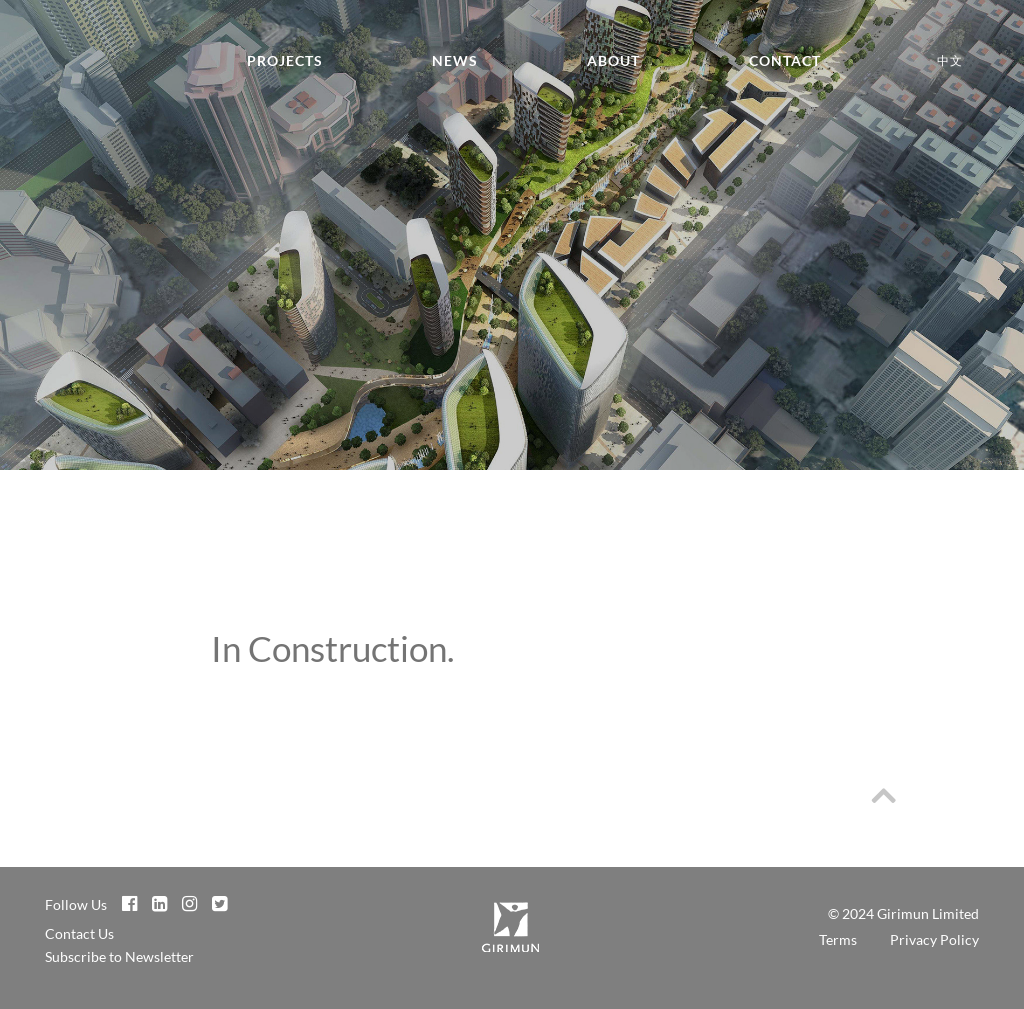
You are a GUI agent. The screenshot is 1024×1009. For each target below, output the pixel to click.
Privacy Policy (934, 939)
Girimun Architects (60, 71)
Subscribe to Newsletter (119, 956)
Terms (838, 939)
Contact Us (79, 933)
